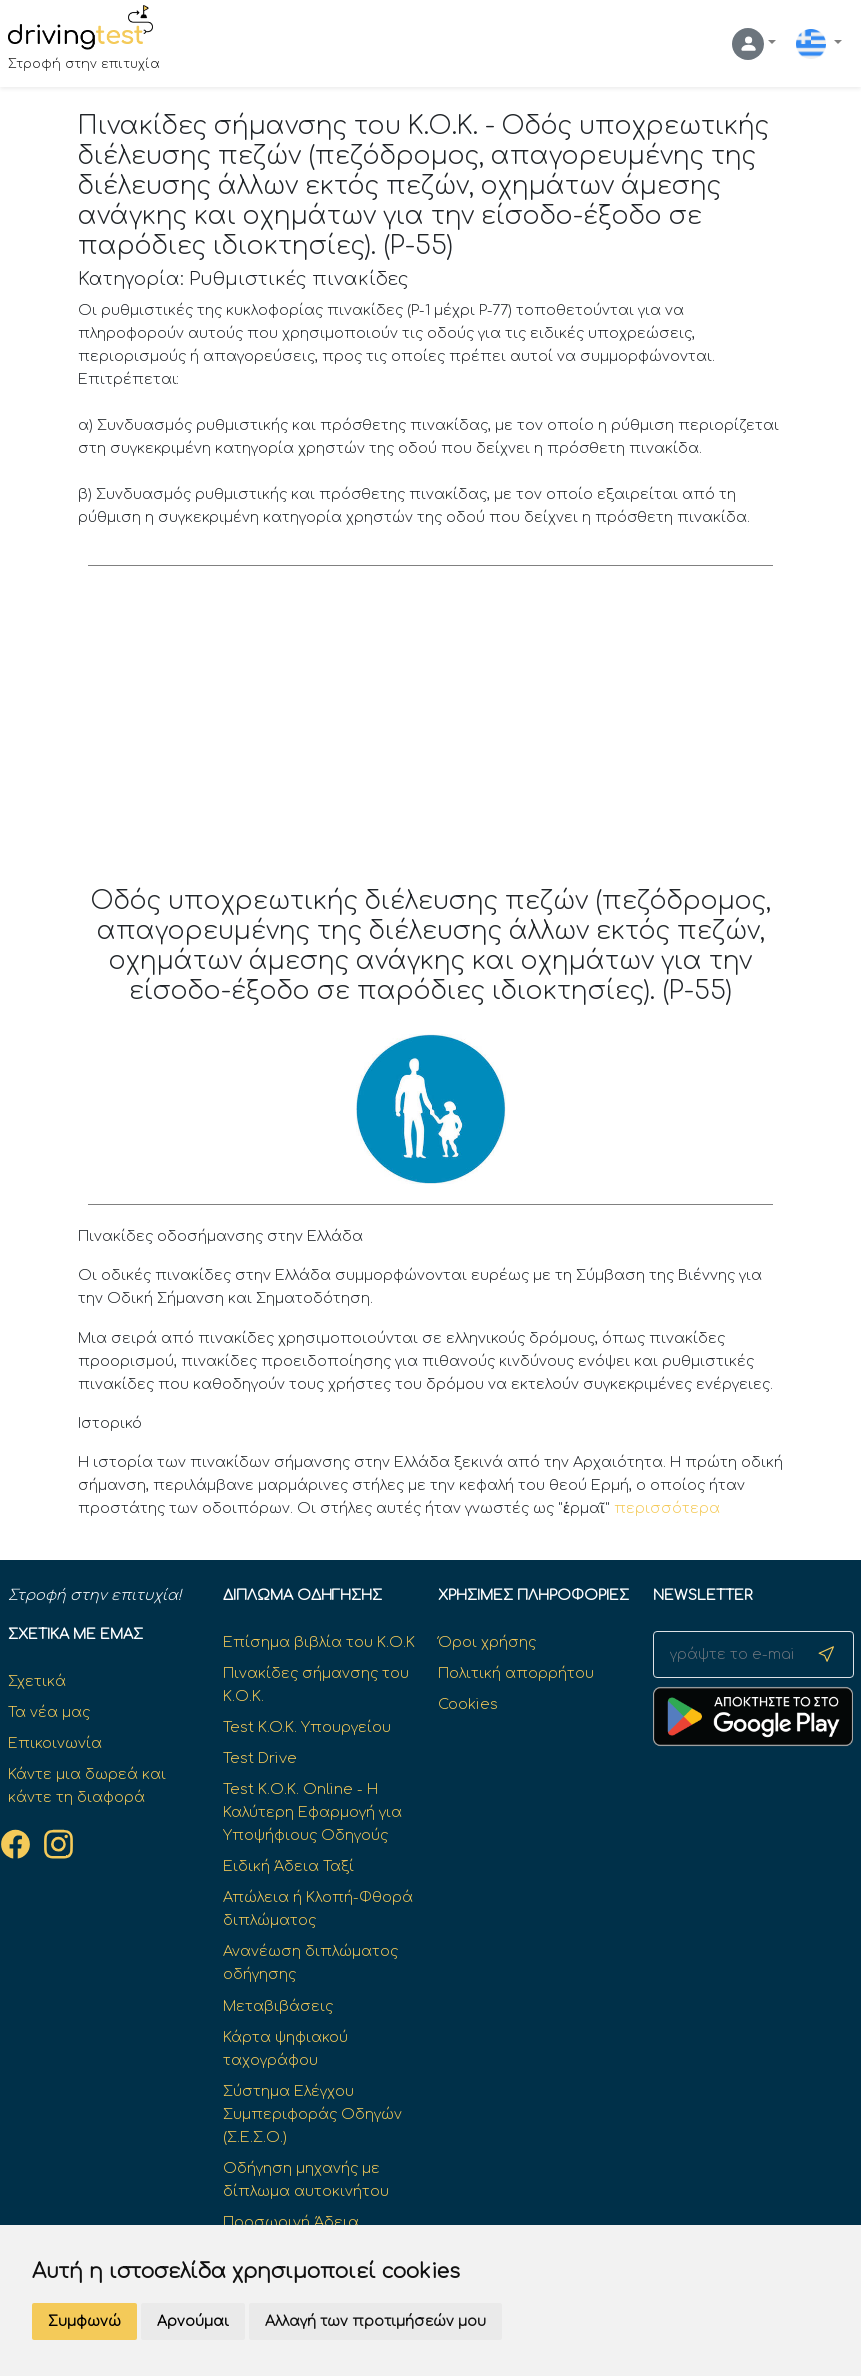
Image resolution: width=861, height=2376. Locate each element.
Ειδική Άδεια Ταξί (288, 1866)
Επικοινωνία (55, 1743)
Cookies (468, 1704)
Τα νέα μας (49, 1712)
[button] (754, 44)
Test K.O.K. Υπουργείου (307, 1727)
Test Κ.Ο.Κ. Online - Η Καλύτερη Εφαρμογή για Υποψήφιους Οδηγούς (312, 1812)
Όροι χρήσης (487, 1642)
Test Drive (260, 1758)
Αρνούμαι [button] (193, 2321)
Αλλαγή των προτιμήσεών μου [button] (375, 2321)
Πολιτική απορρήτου (516, 1673)
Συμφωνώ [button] (84, 2321)
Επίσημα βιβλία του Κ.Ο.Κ (319, 1642)
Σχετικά (37, 1681)
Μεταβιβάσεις (278, 2006)
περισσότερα (667, 1508)
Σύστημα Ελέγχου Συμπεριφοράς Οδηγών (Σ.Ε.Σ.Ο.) (312, 2114)
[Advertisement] (430, 736)
